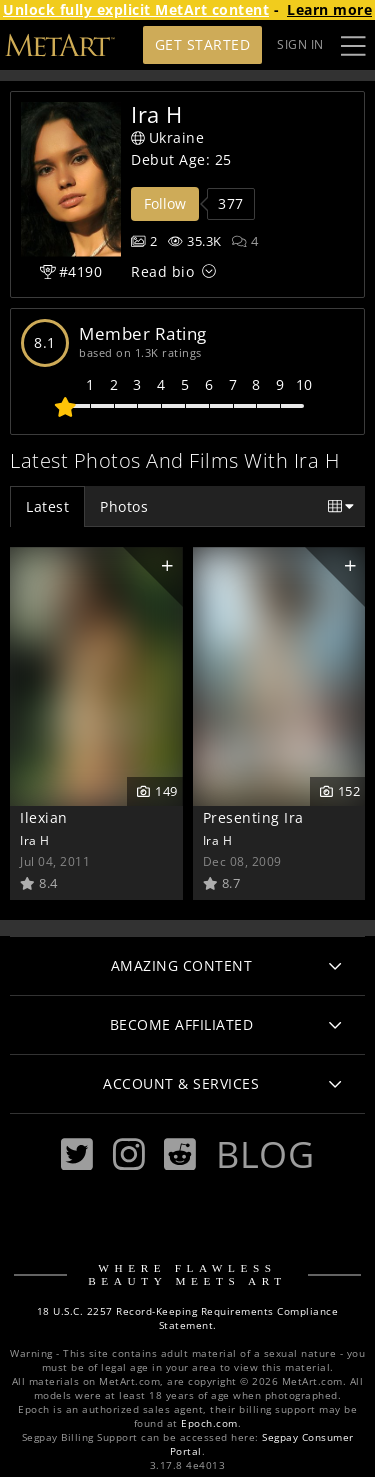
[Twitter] (77, 1154)
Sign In (300, 44)
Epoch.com (209, 1423)
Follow (165, 203)
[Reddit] (180, 1154)
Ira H (35, 840)
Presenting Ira (253, 817)
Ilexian (44, 817)
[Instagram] (129, 1154)
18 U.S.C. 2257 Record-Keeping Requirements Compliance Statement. (188, 1318)
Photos (124, 506)
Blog (265, 1154)
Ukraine (167, 137)
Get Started (203, 44)
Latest (47, 506)
